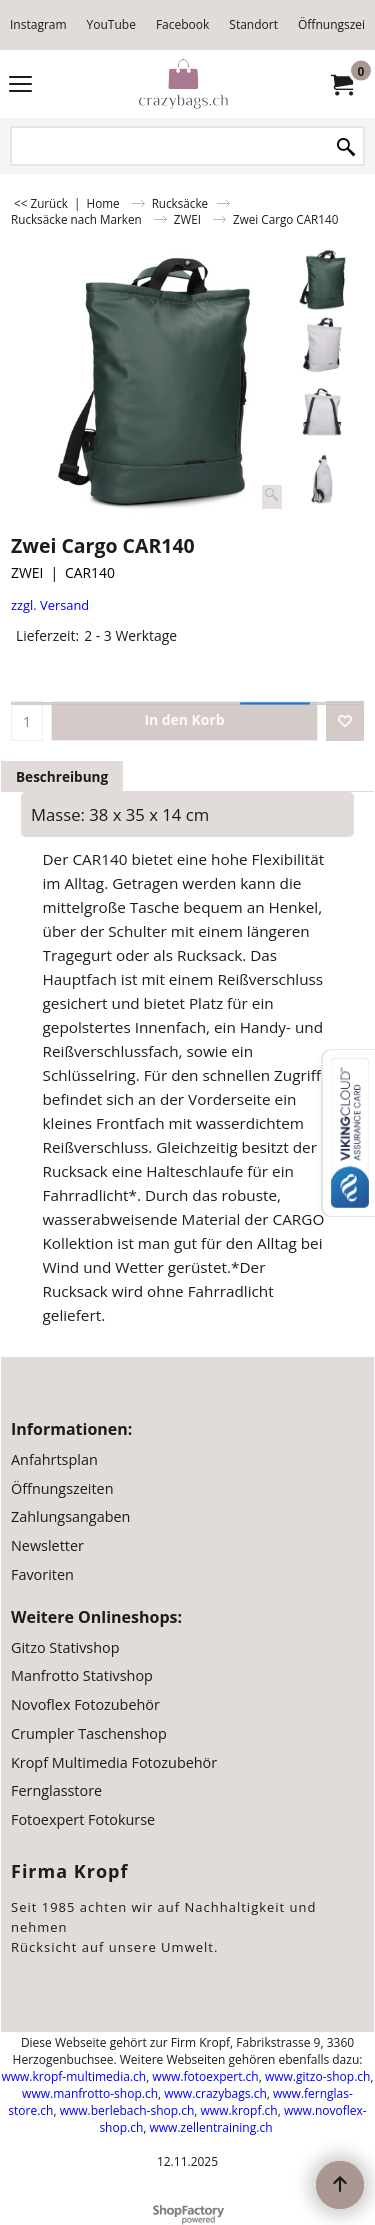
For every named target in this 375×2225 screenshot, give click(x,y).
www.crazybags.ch (215, 2093)
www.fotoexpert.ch (205, 2076)
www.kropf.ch (239, 2110)
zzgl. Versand (50, 605)
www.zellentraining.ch (211, 2127)
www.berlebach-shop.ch (127, 2110)
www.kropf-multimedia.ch (73, 2076)
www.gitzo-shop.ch (317, 2076)
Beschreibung (62, 776)
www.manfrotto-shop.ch (90, 2093)
